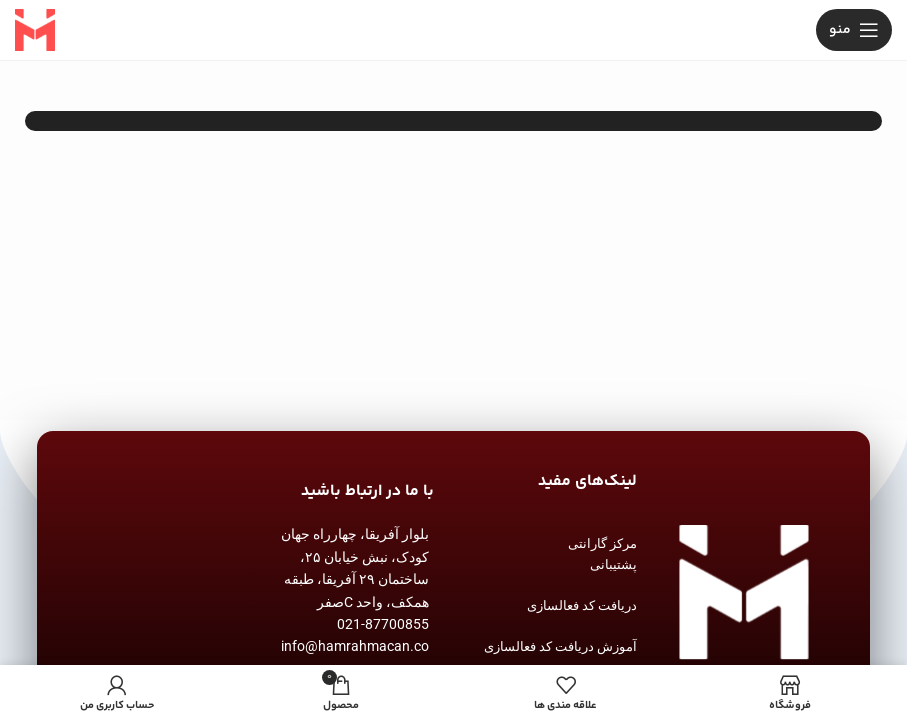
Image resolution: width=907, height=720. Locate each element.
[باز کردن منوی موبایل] (854, 30)
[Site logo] (35, 30)
